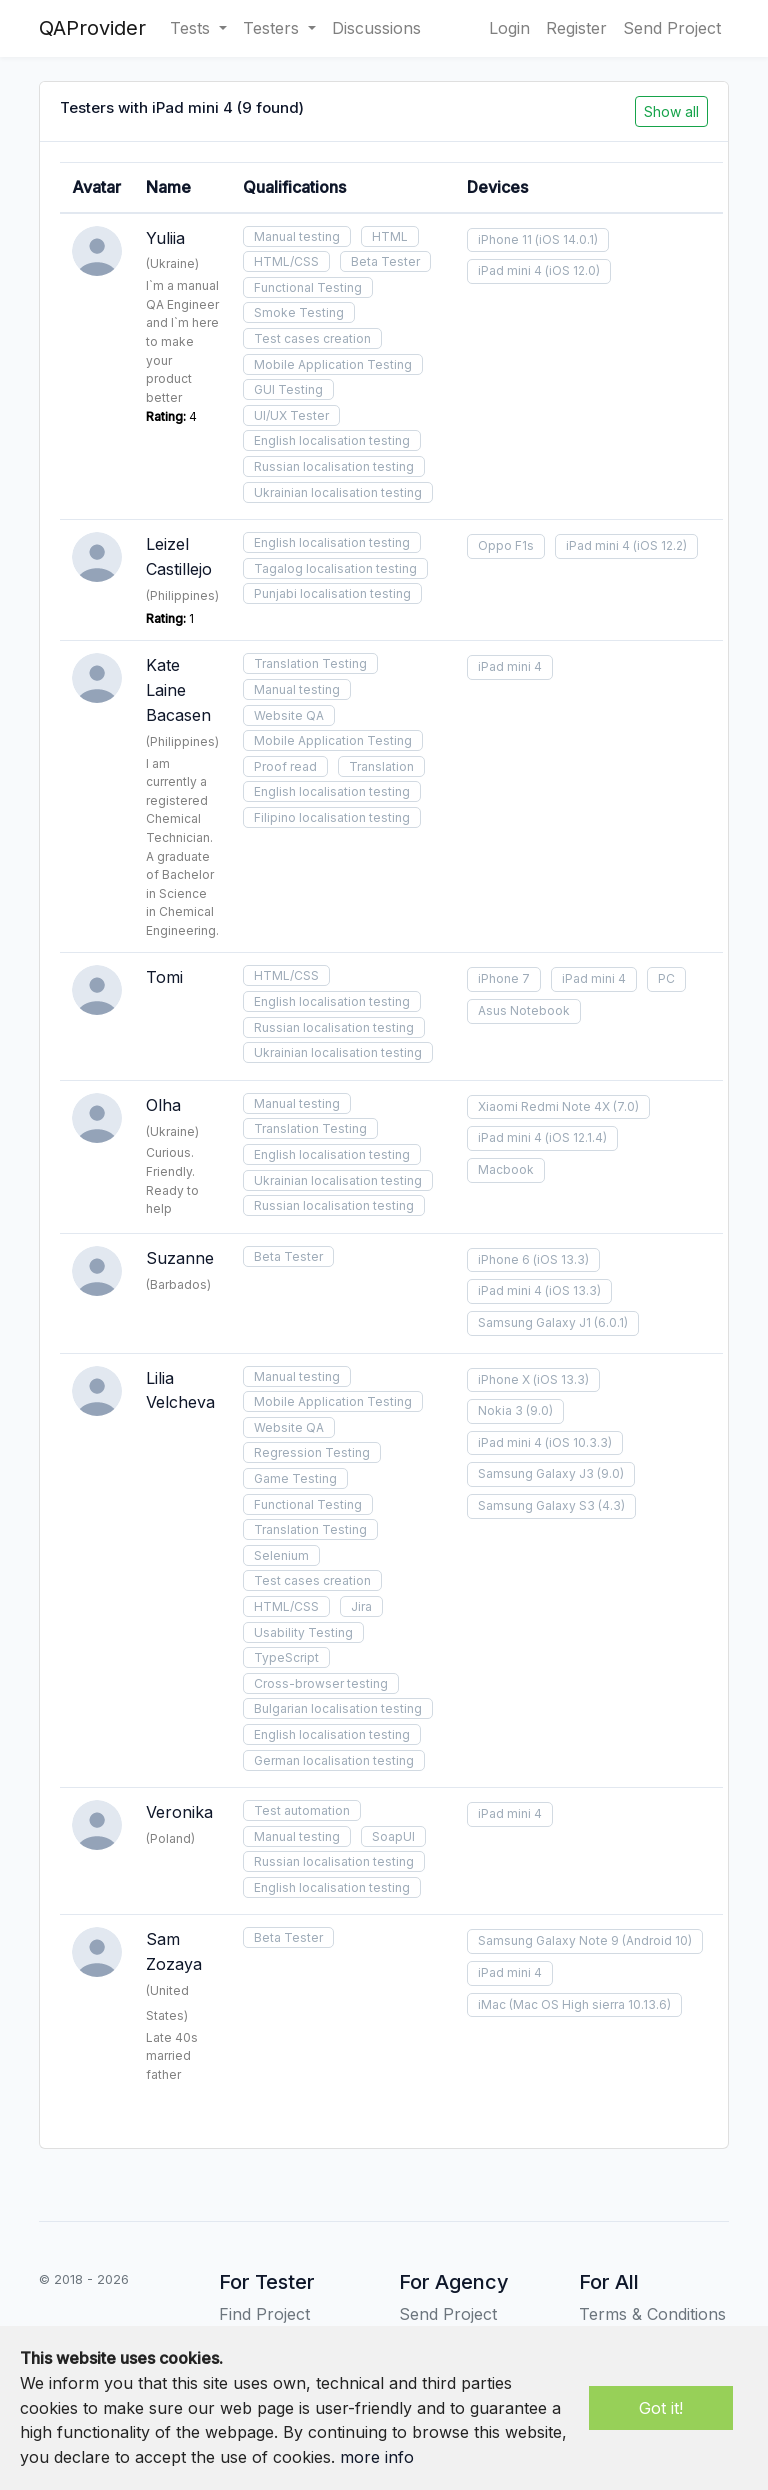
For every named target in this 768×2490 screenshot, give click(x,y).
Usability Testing (303, 1632)
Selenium (281, 1555)
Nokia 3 (500, 1410)
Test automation (302, 1810)
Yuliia (165, 238)
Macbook (506, 1169)
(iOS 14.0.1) (566, 239)
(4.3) (611, 1505)
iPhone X (504, 1379)
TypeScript (286, 1657)
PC (666, 978)
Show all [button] (671, 111)
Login (509, 28)
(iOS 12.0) (572, 270)
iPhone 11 (505, 239)
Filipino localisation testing (332, 817)
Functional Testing (308, 287)
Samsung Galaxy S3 (536, 1505)
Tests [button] (192, 28)
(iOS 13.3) (561, 1259)
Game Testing (295, 1478)
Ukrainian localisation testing (338, 492)
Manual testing (297, 236)
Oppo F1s (506, 545)
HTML (390, 236)
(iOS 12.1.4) (576, 1137)
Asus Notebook (524, 1010)
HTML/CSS (286, 261)
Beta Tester (385, 261)
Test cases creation (312, 338)
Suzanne (180, 1258)
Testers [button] (273, 28)
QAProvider (92, 28)
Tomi (164, 977)
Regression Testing (312, 1452)
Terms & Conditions (652, 2314)
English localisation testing (332, 440)
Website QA (289, 715)
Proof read (285, 766)
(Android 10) (657, 1940)
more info (377, 2457)
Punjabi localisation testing (332, 593)
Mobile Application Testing (333, 364)
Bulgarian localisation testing (338, 1708)
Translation (381, 766)
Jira (361, 1606)
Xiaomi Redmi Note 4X (544, 1106)
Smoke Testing (299, 312)
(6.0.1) (611, 1322)
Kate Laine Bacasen (178, 690)
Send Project (672, 28)
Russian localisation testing (334, 466)
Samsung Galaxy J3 (536, 1473)
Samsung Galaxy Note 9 (548, 1940)
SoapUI (393, 1836)
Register (576, 28)
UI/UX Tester (291, 415)
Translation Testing (310, 663)
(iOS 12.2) (660, 545)
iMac (492, 2004)
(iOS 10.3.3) (578, 1442)
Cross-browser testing (321, 1683)
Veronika (179, 1812)
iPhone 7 (504, 978)
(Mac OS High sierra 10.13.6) (590, 2004)
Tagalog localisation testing (335, 568)
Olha (163, 1105)
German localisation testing (334, 1760)
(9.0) (539, 1410)
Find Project (264, 2314)
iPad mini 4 (510, 270)
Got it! (661, 2408)
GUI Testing (288, 389)
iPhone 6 (504, 1259)
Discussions (376, 28)
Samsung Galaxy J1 (534, 1322)
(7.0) (626, 1106)
